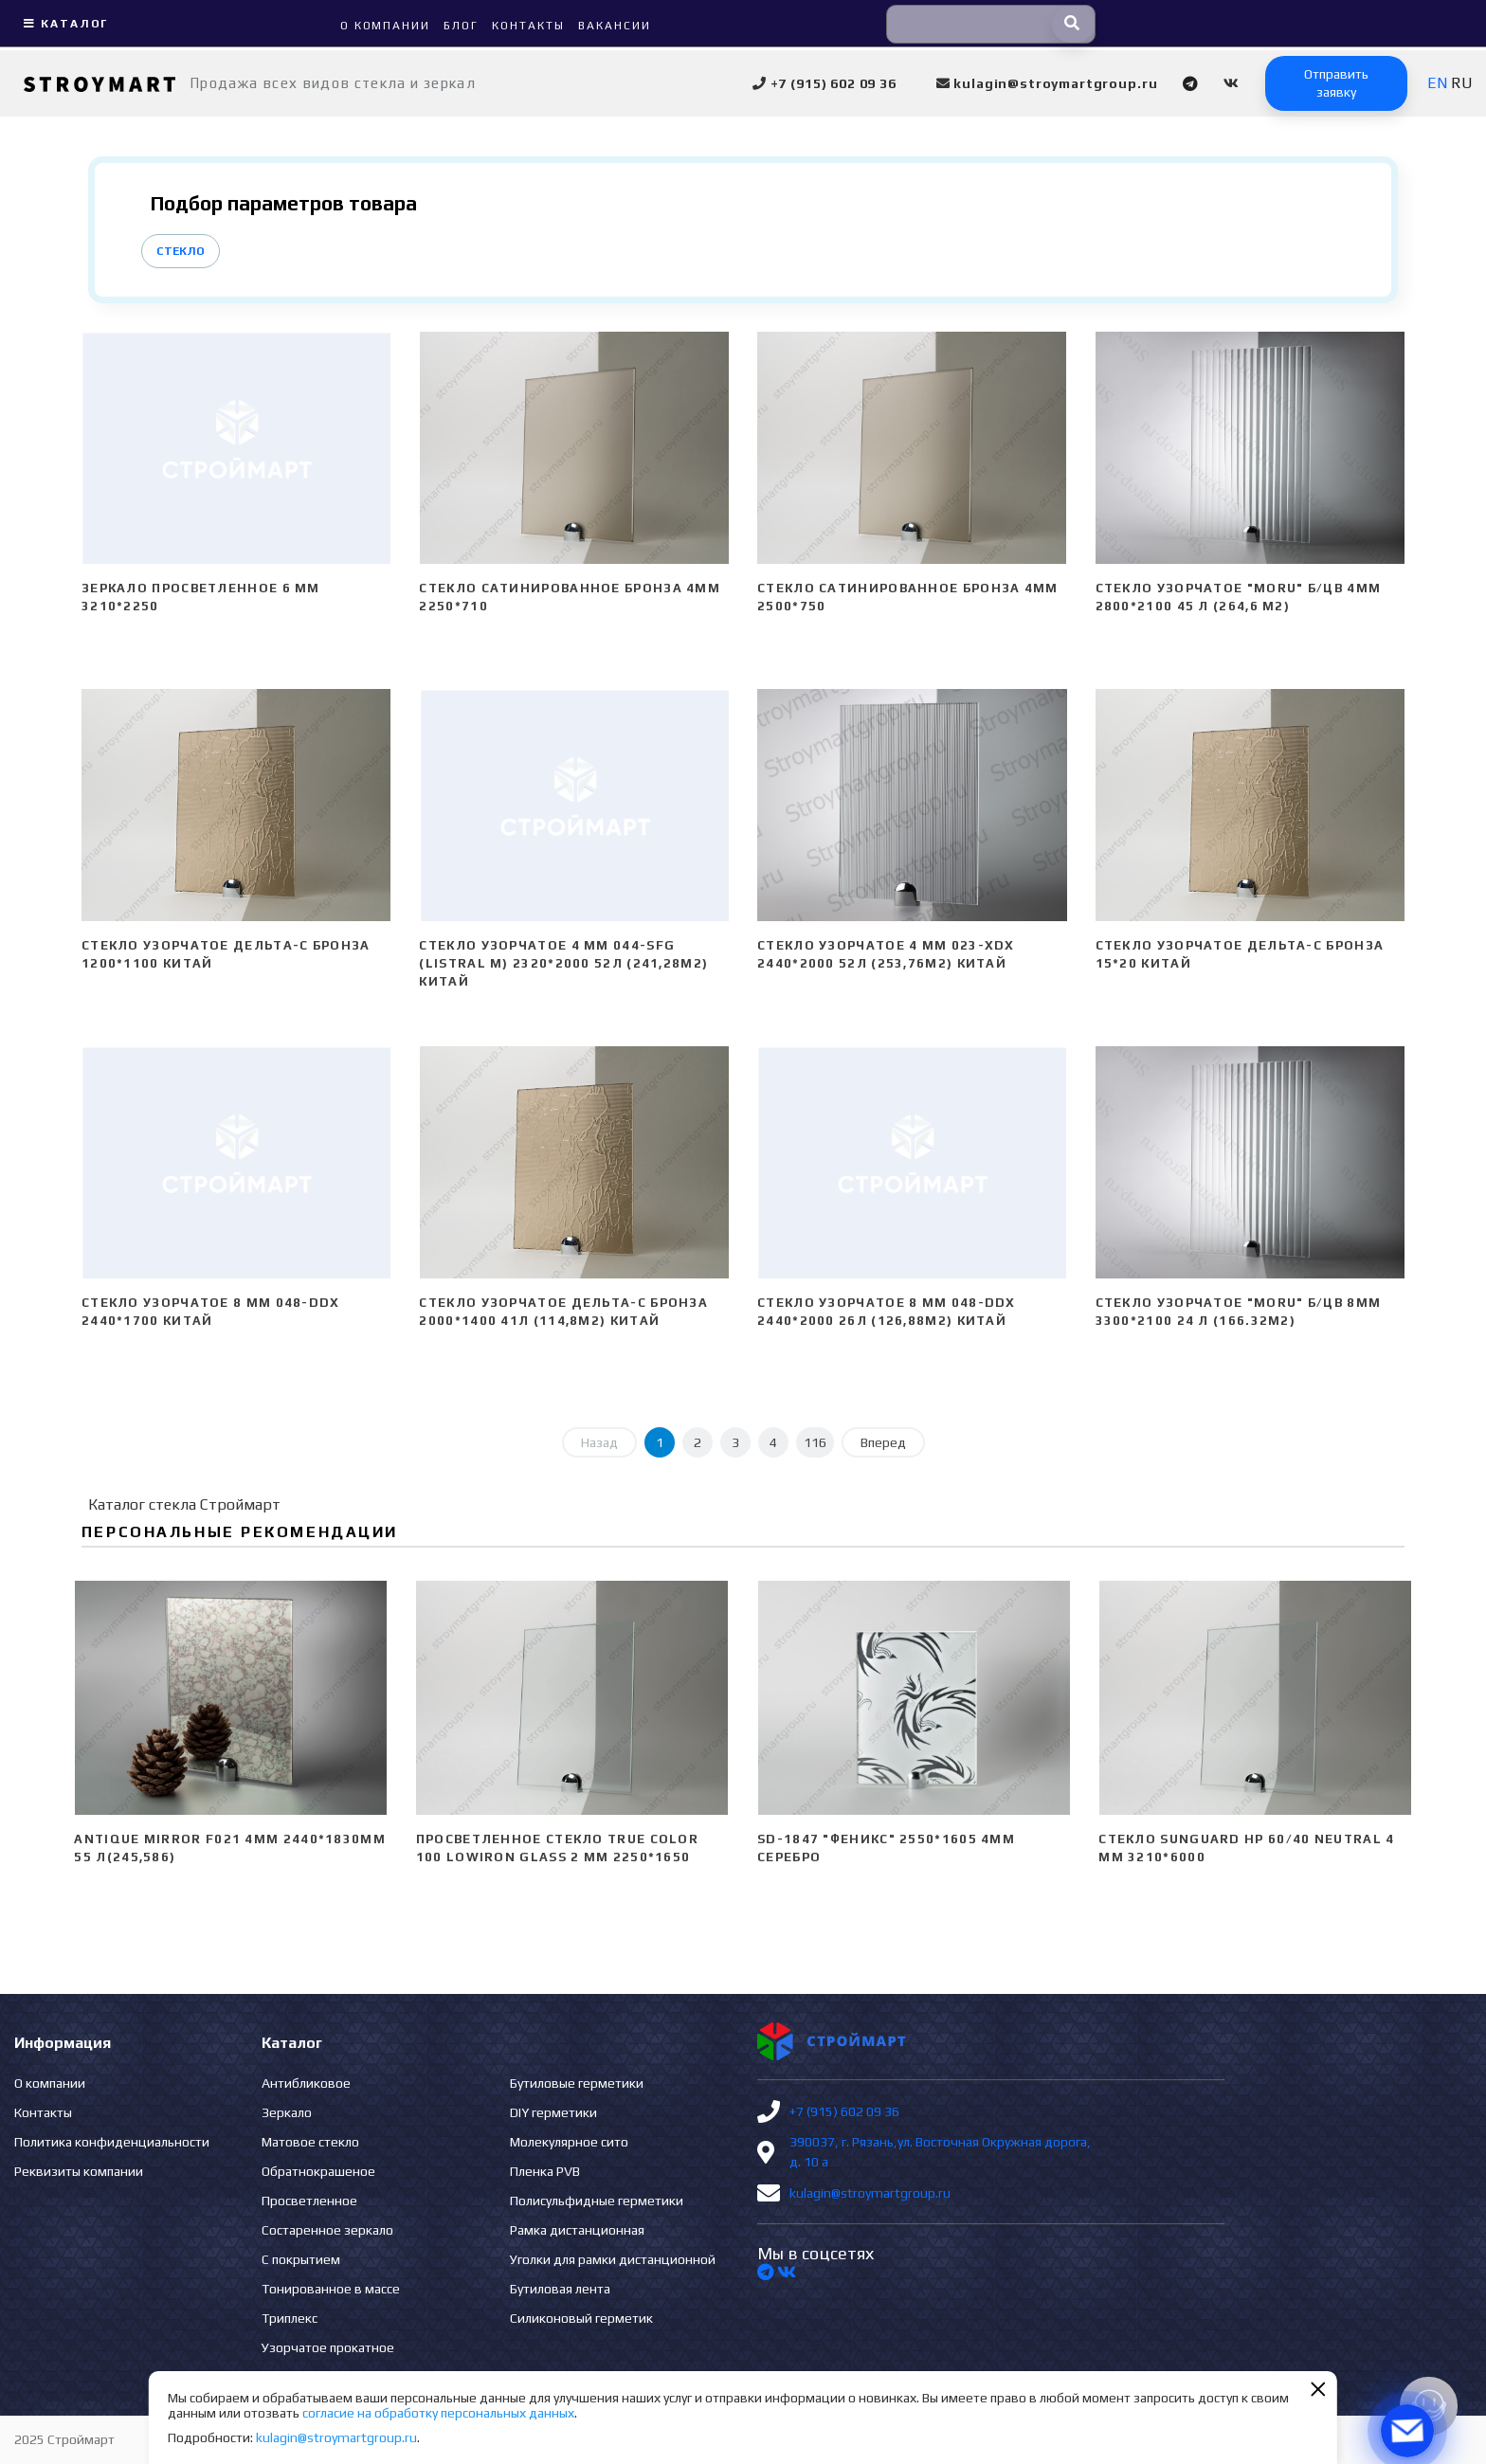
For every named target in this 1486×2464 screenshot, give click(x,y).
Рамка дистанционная (577, 2230)
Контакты (43, 2112)
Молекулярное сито (569, 2141)
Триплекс (289, 2318)
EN (1437, 83)
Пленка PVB (545, 2171)
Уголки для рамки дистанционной (613, 2259)
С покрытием (301, 2259)
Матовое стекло (310, 2141)
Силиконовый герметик (581, 2318)
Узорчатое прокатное (328, 2347)
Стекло (180, 251)
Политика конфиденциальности (111, 2141)
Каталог (63, 23)
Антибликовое (306, 2083)
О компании (49, 2083)
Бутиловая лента (560, 2288)
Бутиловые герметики (576, 2083)
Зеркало (287, 2112)
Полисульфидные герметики (596, 2200)
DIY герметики (553, 2112)
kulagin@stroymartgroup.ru (870, 2193)
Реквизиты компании (78, 2171)
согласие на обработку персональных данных (438, 2412)
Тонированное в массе (331, 2288)
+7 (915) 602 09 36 (844, 2111)
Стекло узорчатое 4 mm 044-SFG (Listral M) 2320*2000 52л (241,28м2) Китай (563, 963)
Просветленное (309, 2200)
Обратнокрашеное (318, 2171)
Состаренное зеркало (327, 2230)
